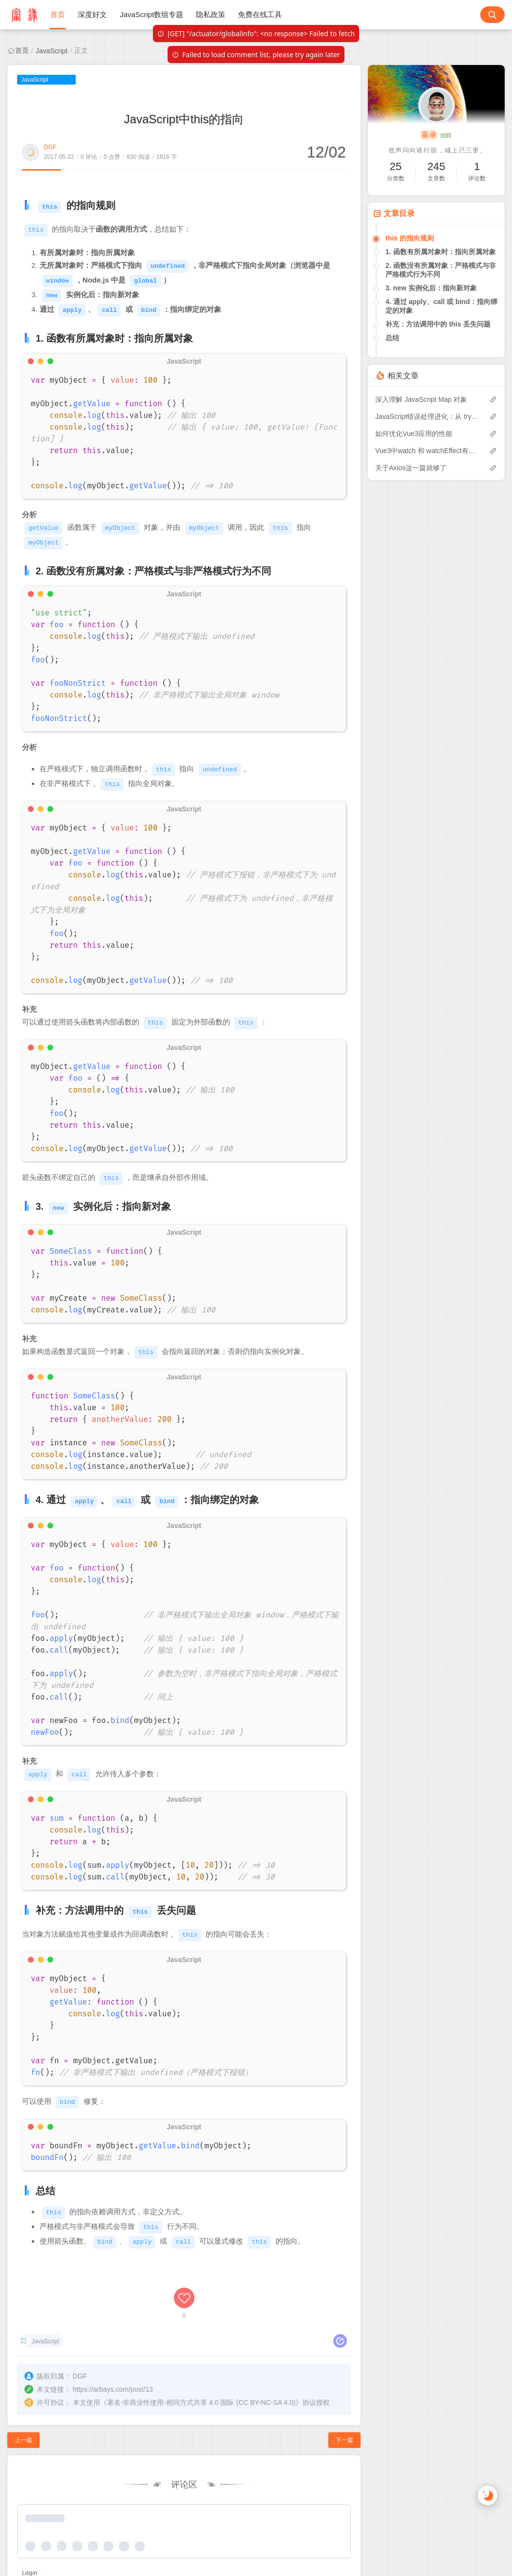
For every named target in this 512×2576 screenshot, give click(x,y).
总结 (392, 338)
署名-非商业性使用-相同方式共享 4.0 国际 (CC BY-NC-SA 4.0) (201, 2398)
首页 (22, 50)
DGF (50, 147)
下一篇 (344, 2436)
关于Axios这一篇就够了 (411, 468)
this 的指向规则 (409, 238)
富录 (436, 135)
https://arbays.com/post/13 (113, 2385)
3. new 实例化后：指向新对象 (431, 288)
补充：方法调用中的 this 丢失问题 (438, 324)
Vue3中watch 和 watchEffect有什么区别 (427, 451)
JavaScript (51, 51)
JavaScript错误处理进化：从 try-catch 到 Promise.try (427, 416)
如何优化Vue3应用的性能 (413, 433)
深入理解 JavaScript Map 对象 (421, 399)
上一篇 (23, 2436)
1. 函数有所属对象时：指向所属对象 (440, 252)
